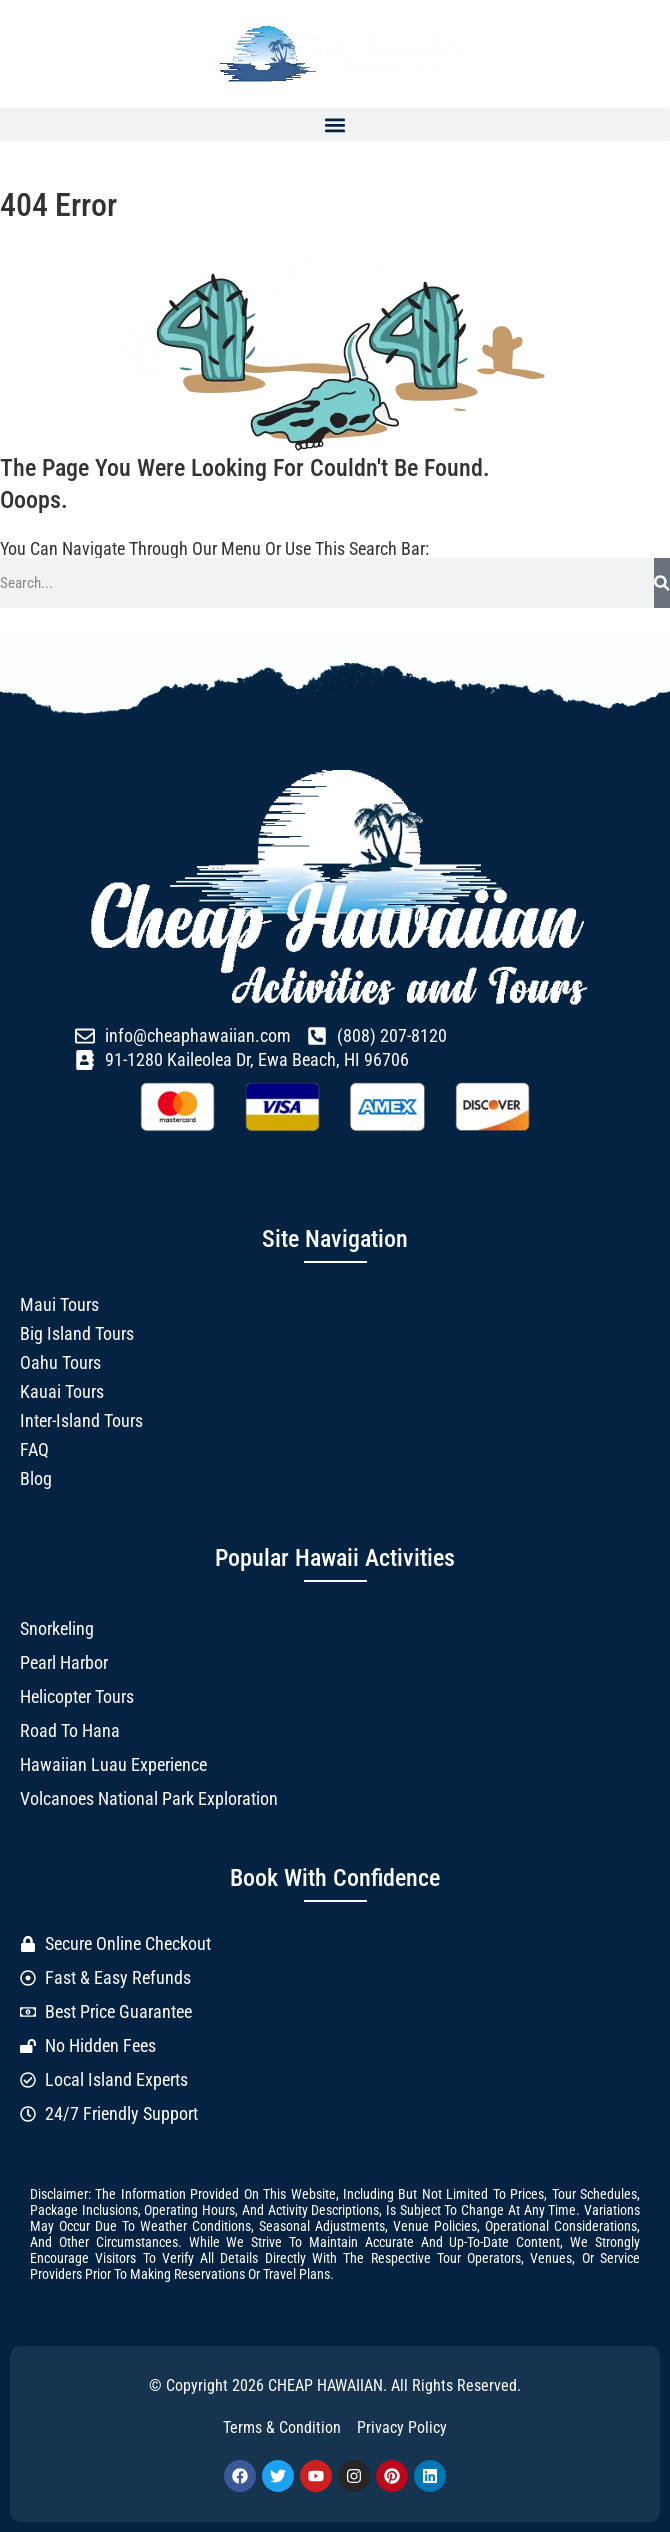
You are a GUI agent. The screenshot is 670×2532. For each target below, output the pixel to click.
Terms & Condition (282, 2427)
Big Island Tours (77, 1333)
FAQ (34, 1449)
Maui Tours (59, 1304)
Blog (36, 1478)
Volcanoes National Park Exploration (149, 1798)
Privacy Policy (402, 2427)
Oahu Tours (60, 1362)
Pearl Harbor (64, 1662)
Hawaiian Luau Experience (113, 1764)
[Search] (662, 583)
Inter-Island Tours (81, 1420)
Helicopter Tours (77, 1696)
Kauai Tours (62, 1391)
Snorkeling (57, 1628)
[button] (335, 124)
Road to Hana (70, 1730)
